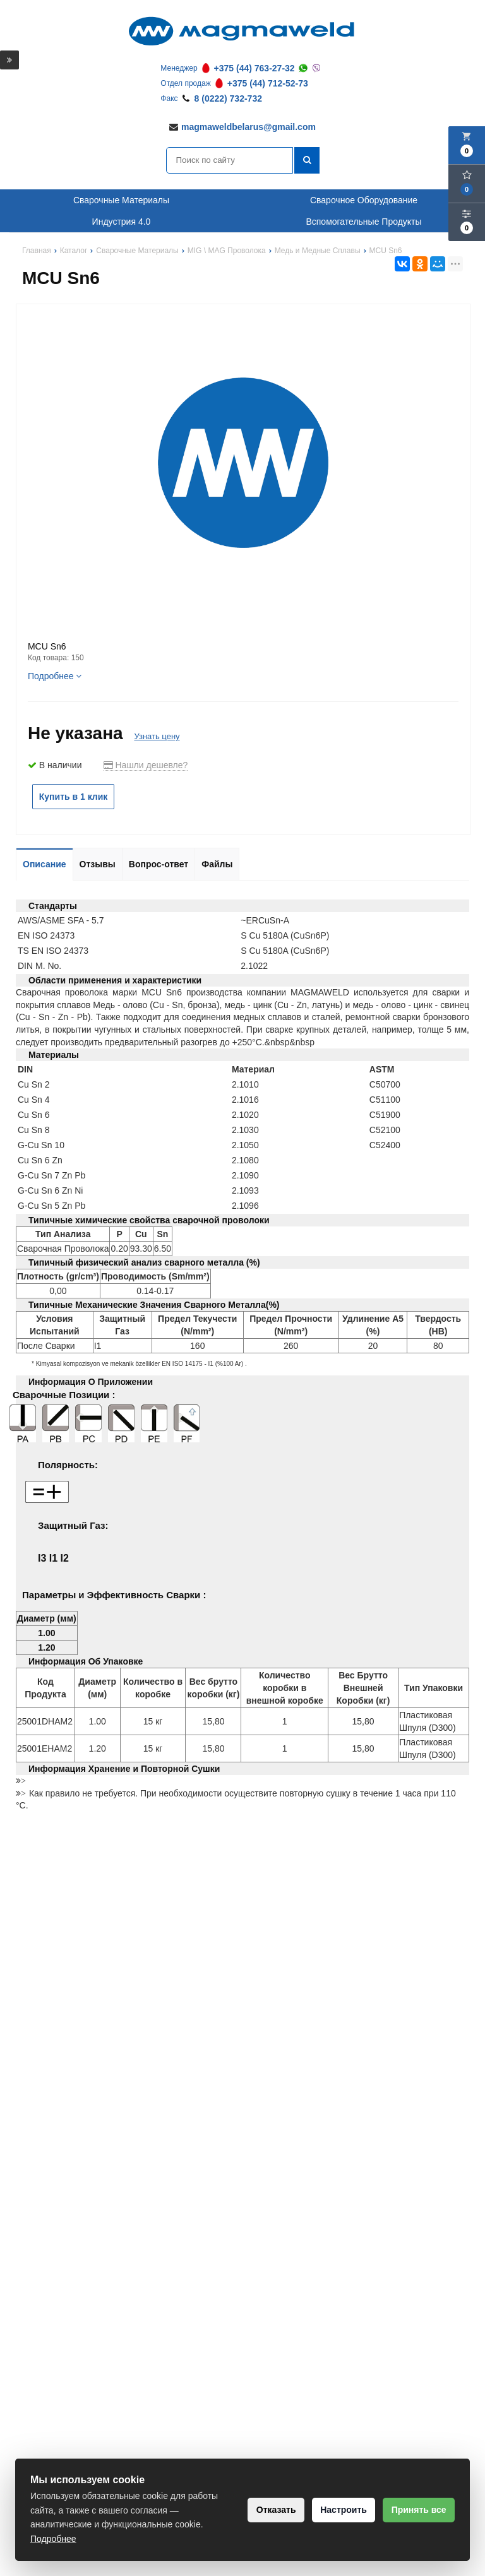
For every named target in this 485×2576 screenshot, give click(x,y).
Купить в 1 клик (73, 797)
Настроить (332, 2510)
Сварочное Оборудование (363, 200)
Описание (44, 864)
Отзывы (98, 864)
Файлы (216, 864)
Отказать (258, 2510)
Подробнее (55, 676)
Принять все (415, 2510)
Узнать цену (156, 736)
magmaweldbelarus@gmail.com (248, 127)
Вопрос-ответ (158, 864)
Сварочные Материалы (121, 200)
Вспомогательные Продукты (363, 221)
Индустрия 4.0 (121, 221)
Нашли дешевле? (146, 765)
